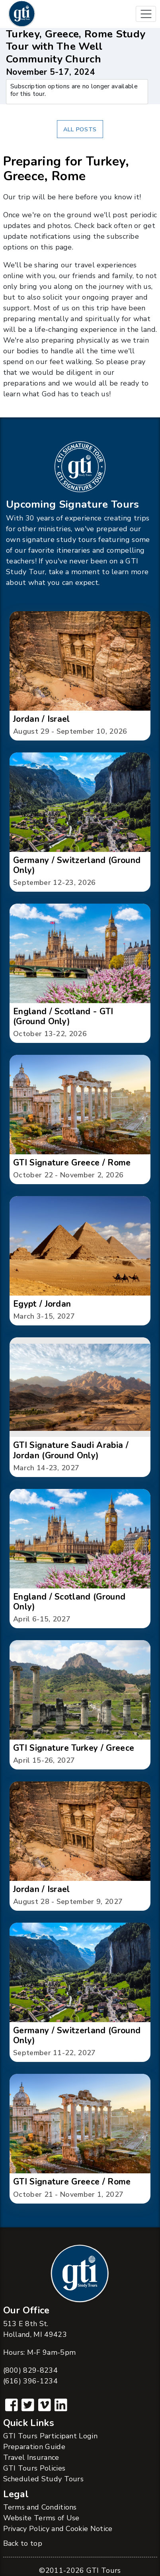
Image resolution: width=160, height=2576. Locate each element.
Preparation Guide (34, 2446)
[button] (80, 675)
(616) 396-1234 (30, 2381)
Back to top (22, 2543)
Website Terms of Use (41, 2518)
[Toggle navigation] (146, 14)
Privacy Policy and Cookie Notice (58, 2528)
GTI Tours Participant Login (50, 2436)
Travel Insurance (31, 2457)
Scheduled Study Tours (43, 2479)
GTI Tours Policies (34, 2468)
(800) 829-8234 (30, 2370)
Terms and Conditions (40, 2507)
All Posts (80, 129)
